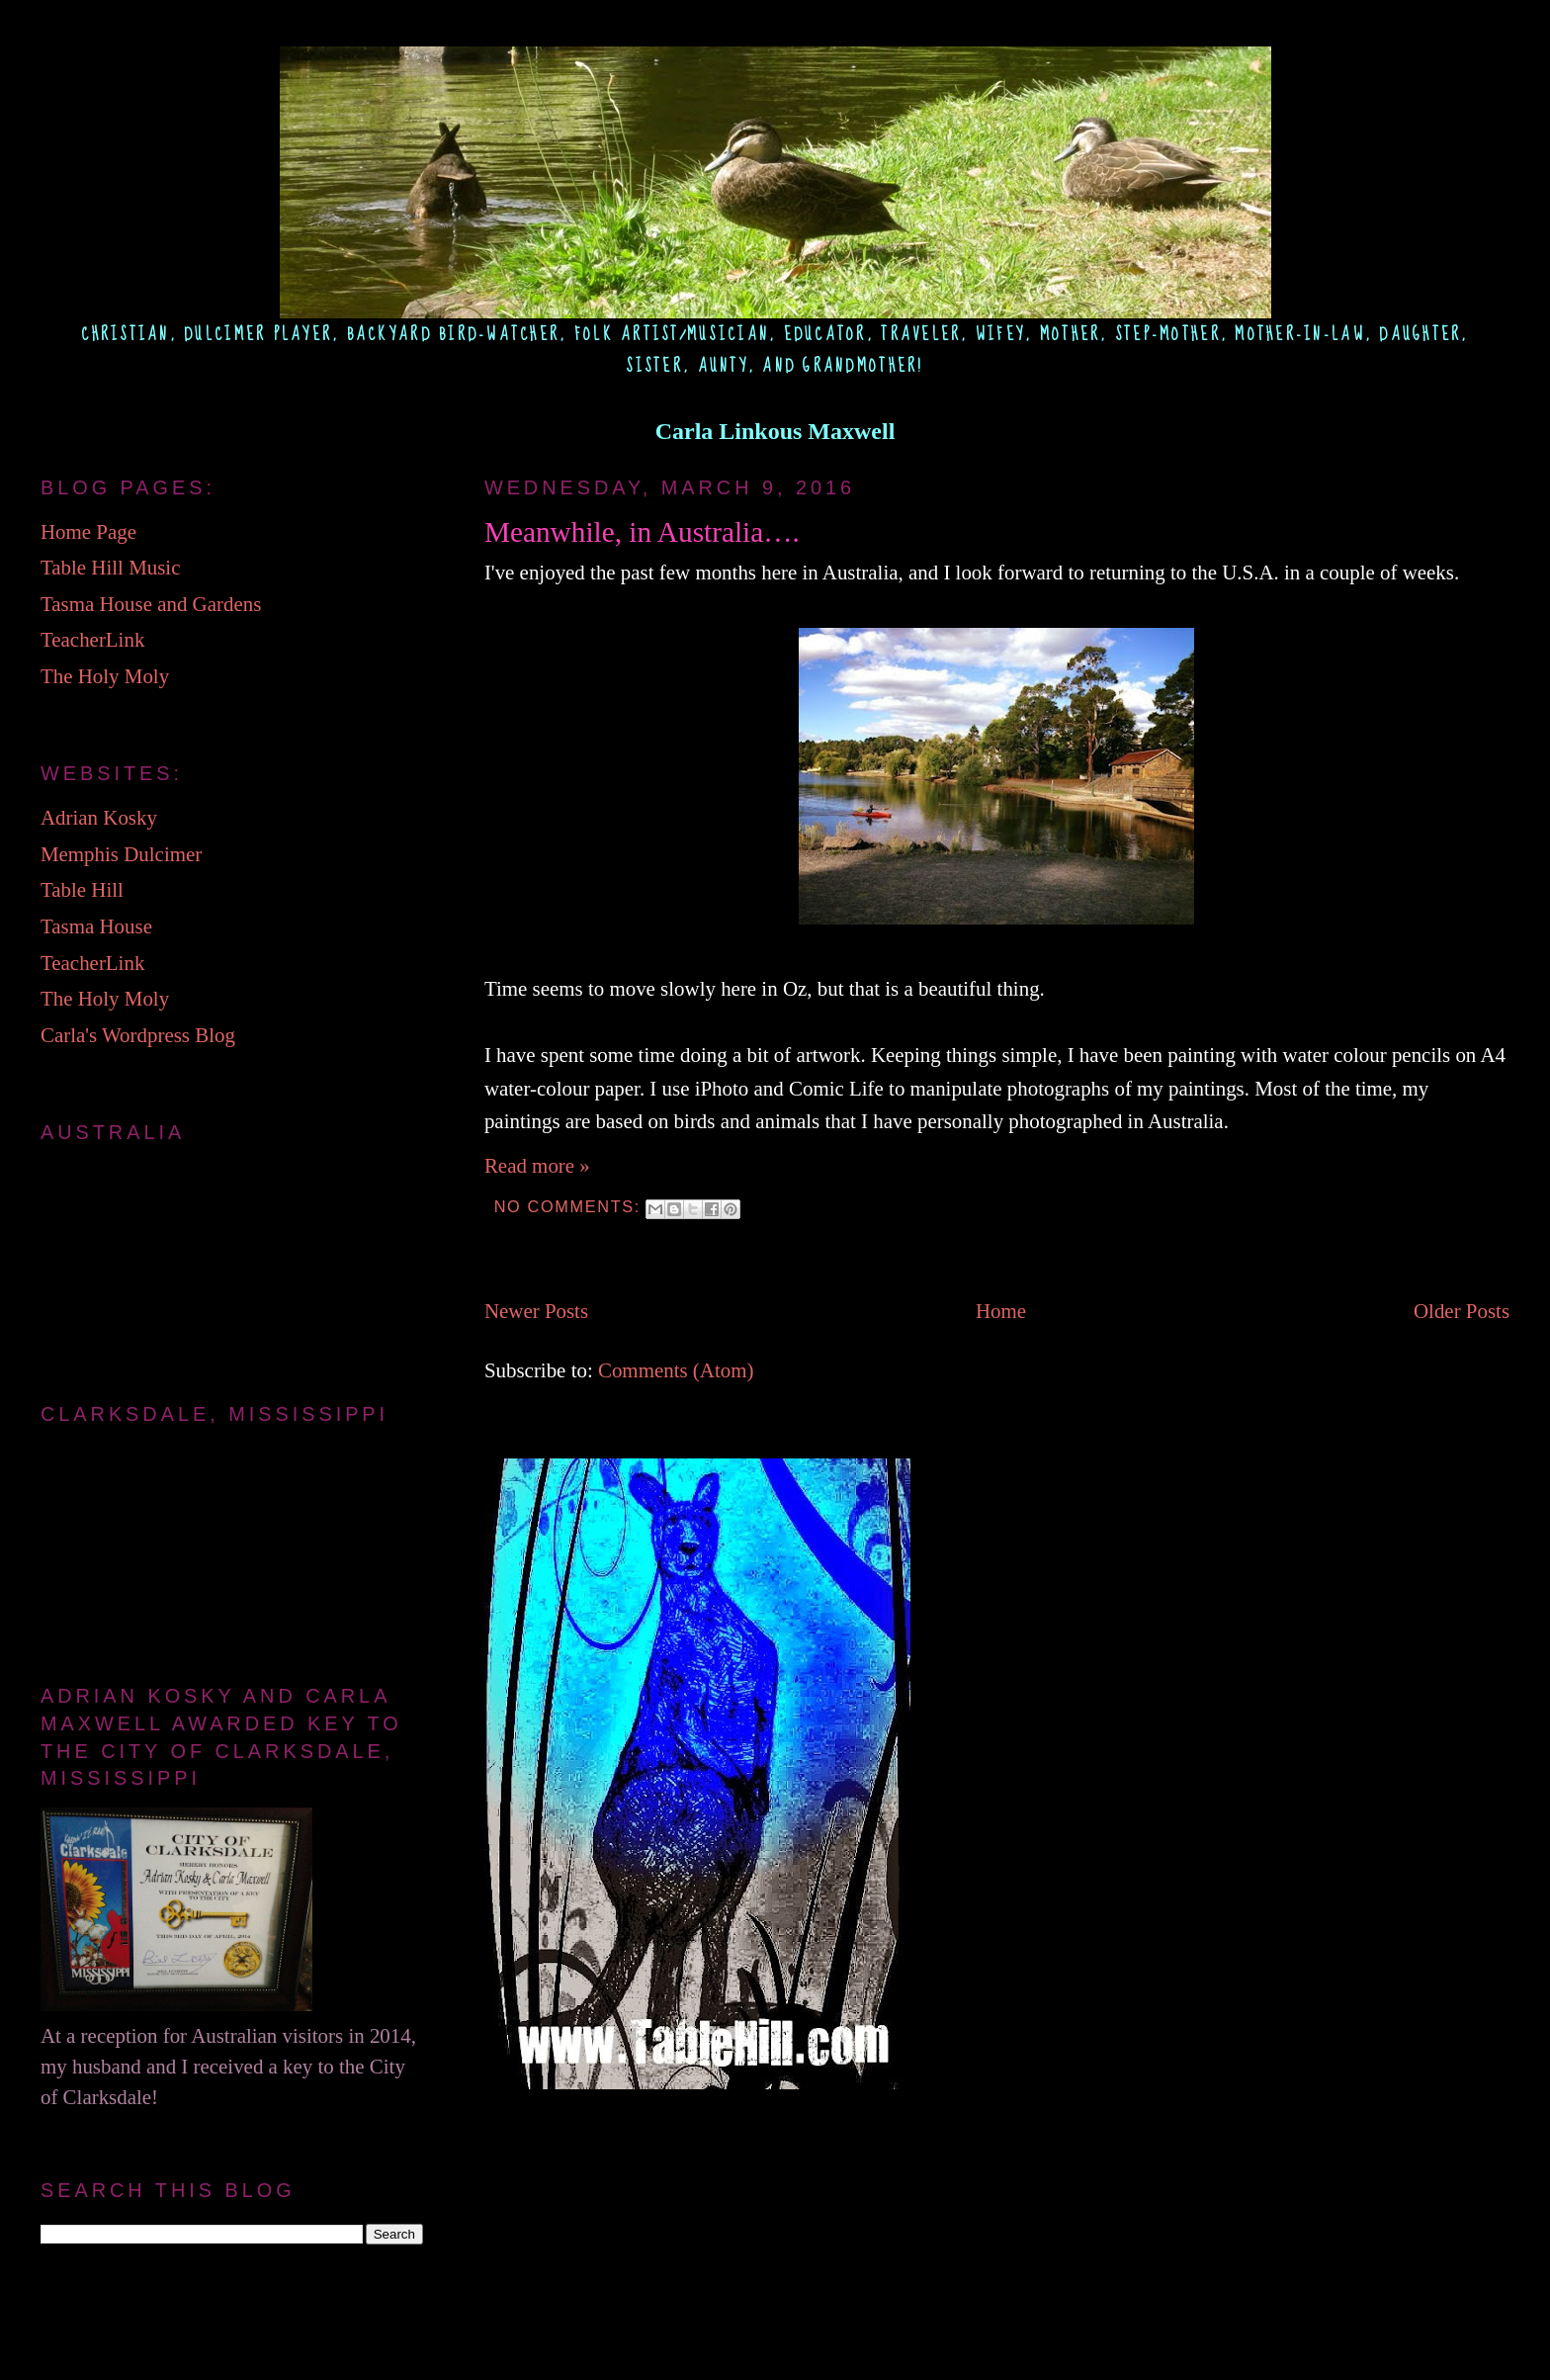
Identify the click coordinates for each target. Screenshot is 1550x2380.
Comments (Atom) (676, 1370)
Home (1001, 1311)
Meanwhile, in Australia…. (642, 532)
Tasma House (96, 926)
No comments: (570, 1206)
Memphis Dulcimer (121, 854)
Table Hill (82, 890)
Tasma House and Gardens (151, 604)
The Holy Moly (105, 676)
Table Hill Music (110, 567)
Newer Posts (536, 1311)
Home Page (88, 532)
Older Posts (1461, 1311)
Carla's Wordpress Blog (138, 1035)
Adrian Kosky (99, 818)
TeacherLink (92, 640)
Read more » (537, 1166)
